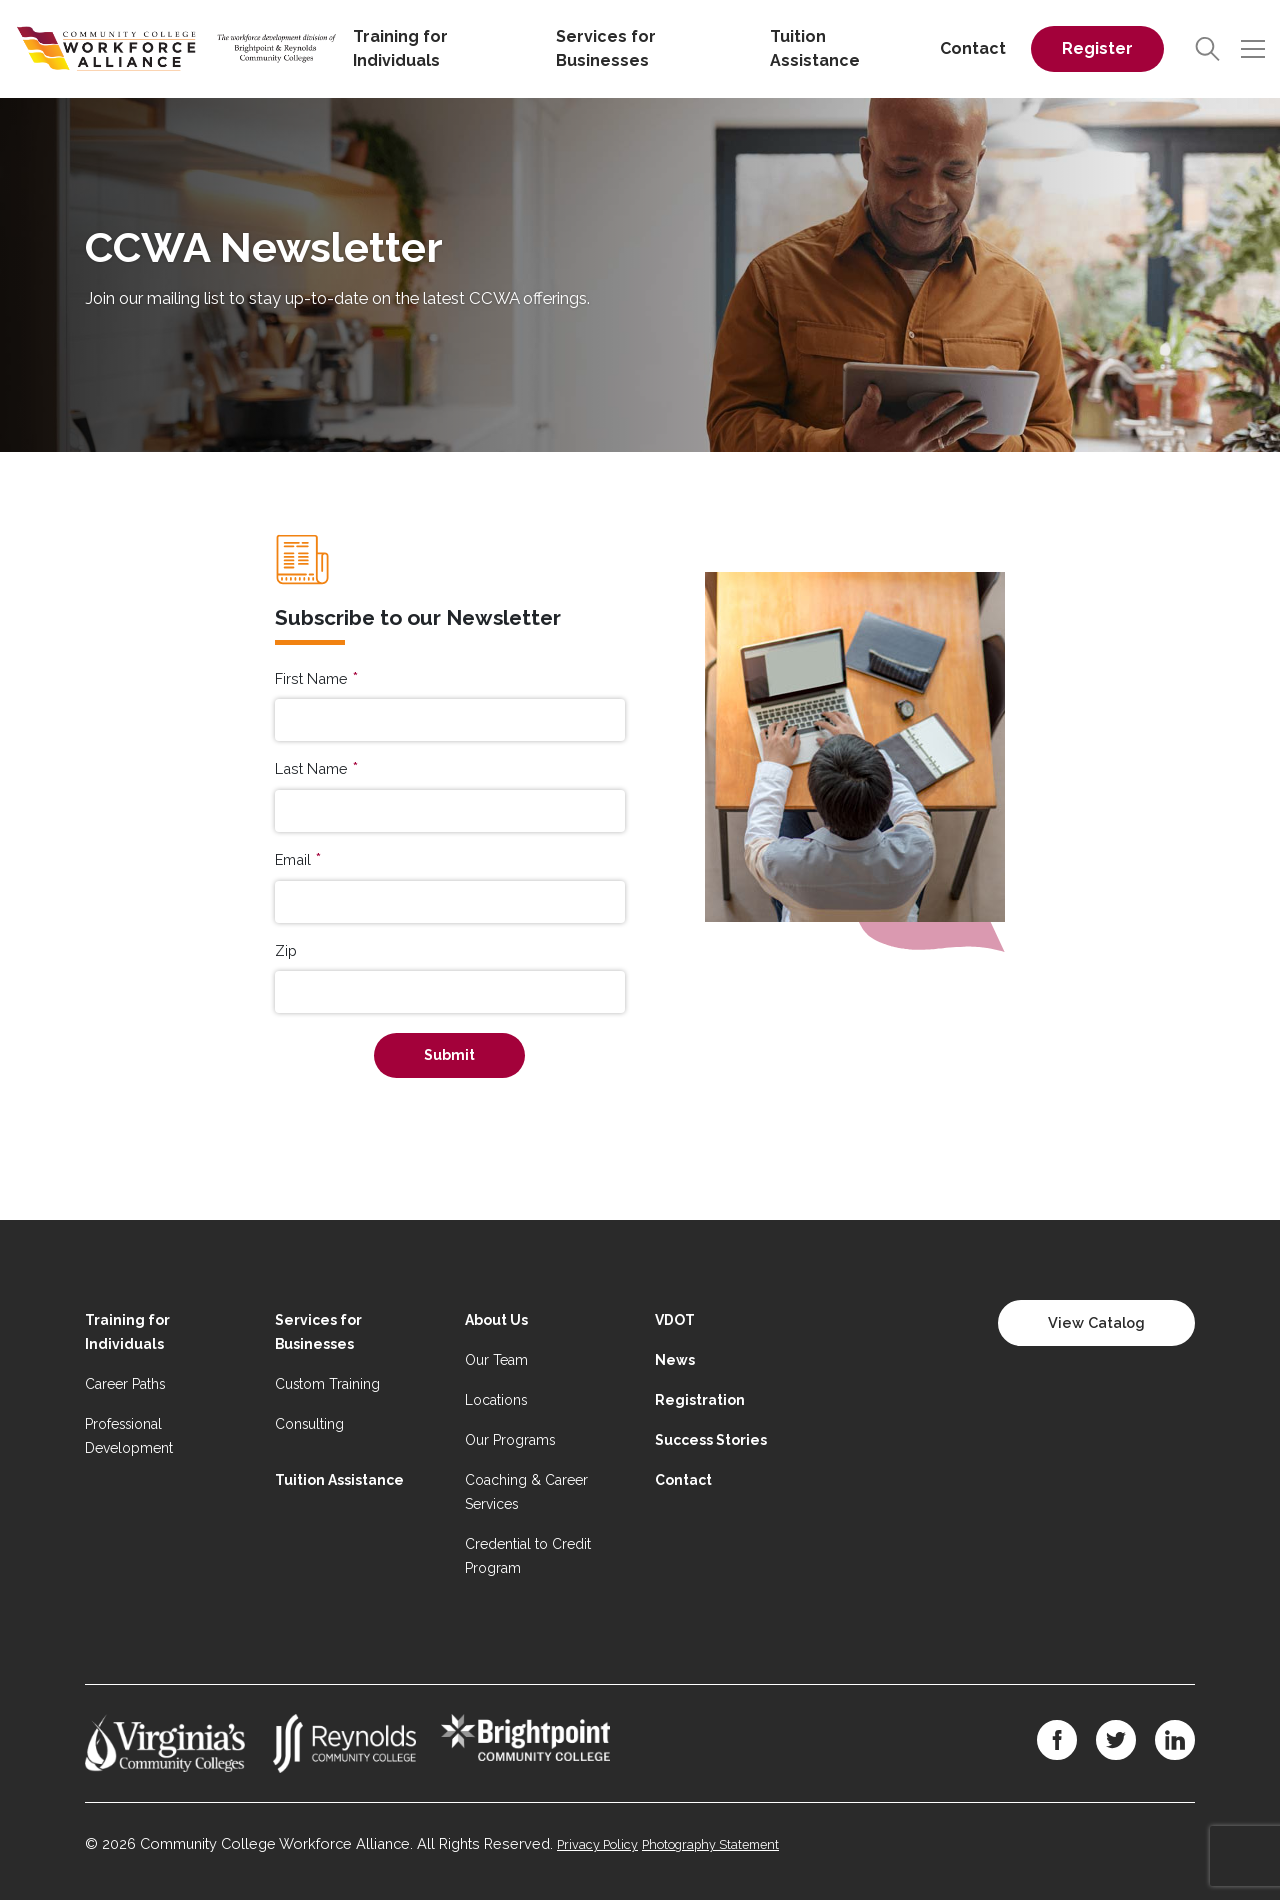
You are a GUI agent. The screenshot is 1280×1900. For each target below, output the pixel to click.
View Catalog (1096, 1322)
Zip (286, 950)
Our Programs (510, 1440)
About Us (496, 1320)
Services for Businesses (606, 48)
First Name (311, 678)
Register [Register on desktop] (1097, 48)
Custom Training (327, 1384)
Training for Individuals (400, 48)
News (675, 1360)
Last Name (311, 768)
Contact (973, 48)
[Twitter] (1116, 1740)
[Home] (176, 47)
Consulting (309, 1424)
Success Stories (711, 1440)
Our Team (496, 1360)
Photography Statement (710, 1844)
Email (293, 859)
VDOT (675, 1320)
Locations (496, 1400)
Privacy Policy (597, 1844)
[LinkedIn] (1175, 1740)
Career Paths (125, 1384)
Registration (700, 1400)
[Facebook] (1057, 1740)
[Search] (1207, 49)
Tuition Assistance (815, 48)
